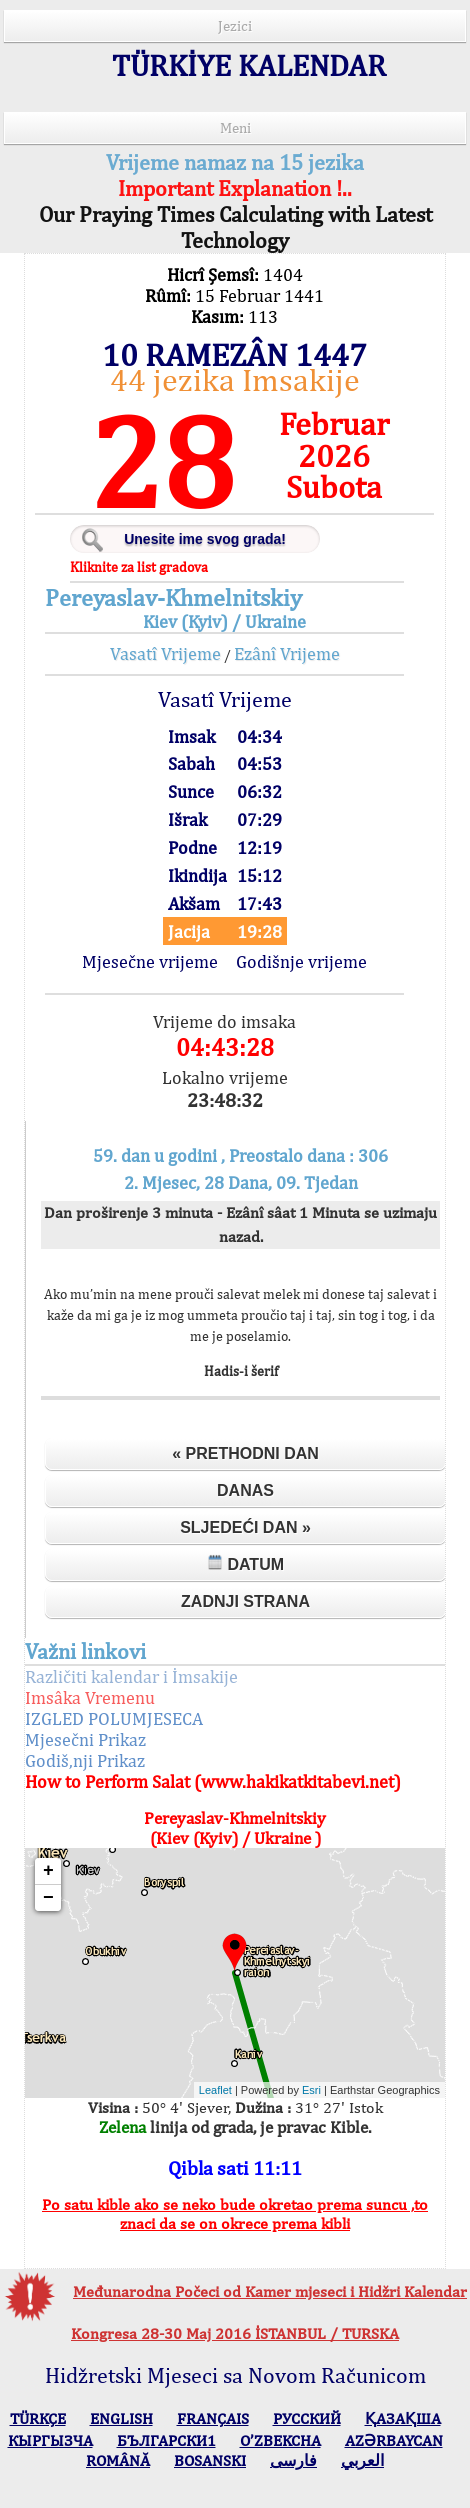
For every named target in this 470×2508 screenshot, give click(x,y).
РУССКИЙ (307, 2418)
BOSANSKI (210, 2460)
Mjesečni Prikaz (85, 1739)
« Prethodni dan (245, 1453)
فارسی (293, 2460)
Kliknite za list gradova (139, 567)
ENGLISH (121, 2418)
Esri (311, 2090)
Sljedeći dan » (245, 1527)
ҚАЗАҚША (403, 2418)
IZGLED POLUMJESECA (114, 1718)
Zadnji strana (245, 1601)
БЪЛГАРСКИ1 (166, 2440)
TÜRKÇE (38, 2418)
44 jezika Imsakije (235, 379)
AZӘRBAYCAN (394, 2440)
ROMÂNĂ (118, 2460)
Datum (245, 1563)
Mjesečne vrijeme (150, 961)
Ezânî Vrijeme (287, 653)
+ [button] (48, 1871)
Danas (245, 1490)
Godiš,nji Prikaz (85, 1760)
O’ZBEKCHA (280, 2440)
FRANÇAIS (213, 2418)
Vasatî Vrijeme (165, 653)
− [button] (48, 1898)
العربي (362, 2460)
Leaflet (215, 2090)
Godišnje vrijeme (301, 961)
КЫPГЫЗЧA (50, 2440)
